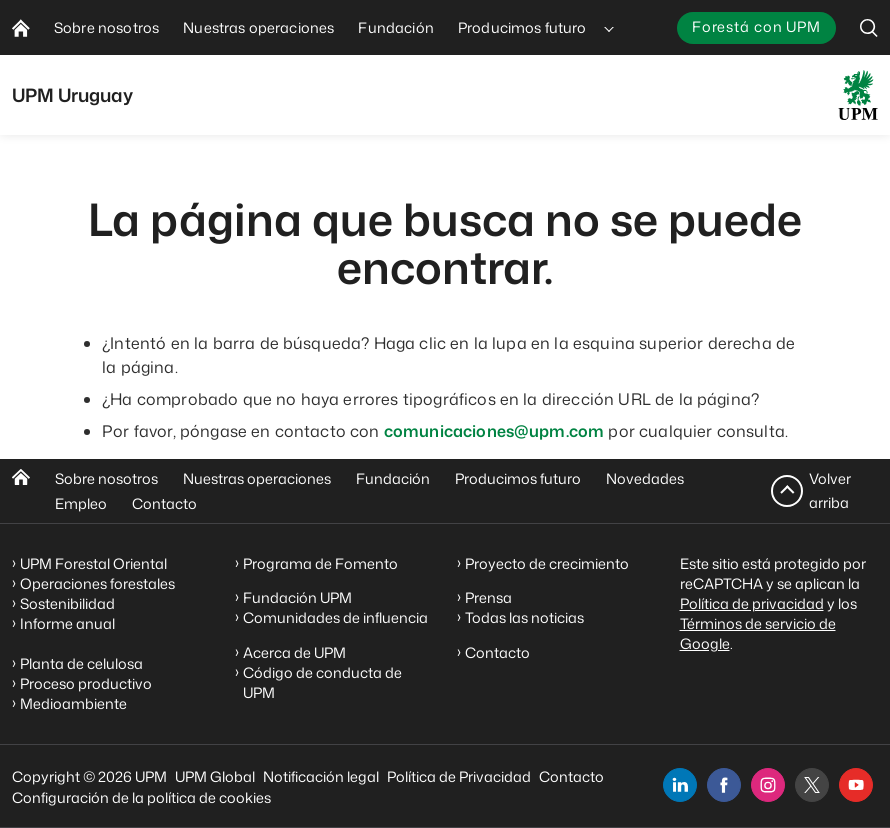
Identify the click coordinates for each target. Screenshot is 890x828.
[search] (869, 27)
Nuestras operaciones (257, 478)
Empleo (81, 503)
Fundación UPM (297, 597)
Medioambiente (73, 703)
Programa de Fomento (320, 563)
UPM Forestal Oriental (93, 563)
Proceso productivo (86, 683)
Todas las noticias (524, 617)
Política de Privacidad (459, 776)
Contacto (164, 503)
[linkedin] (680, 785)
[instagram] (768, 785)
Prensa (488, 597)
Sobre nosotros (106, 478)
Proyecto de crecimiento (547, 563)
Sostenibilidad (67, 603)
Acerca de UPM (294, 652)
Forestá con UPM (756, 26)
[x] (812, 785)
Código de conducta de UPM (322, 682)
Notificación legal (321, 776)
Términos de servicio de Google (758, 633)
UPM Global (215, 776)
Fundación (393, 478)
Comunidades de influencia (335, 617)
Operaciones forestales (97, 583)
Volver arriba (830, 490)
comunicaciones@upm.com (494, 431)
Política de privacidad (752, 603)
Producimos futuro (518, 478)
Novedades (645, 478)
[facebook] (724, 785)
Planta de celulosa (81, 663)
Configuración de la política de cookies (141, 797)
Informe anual (67, 623)
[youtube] (856, 785)
